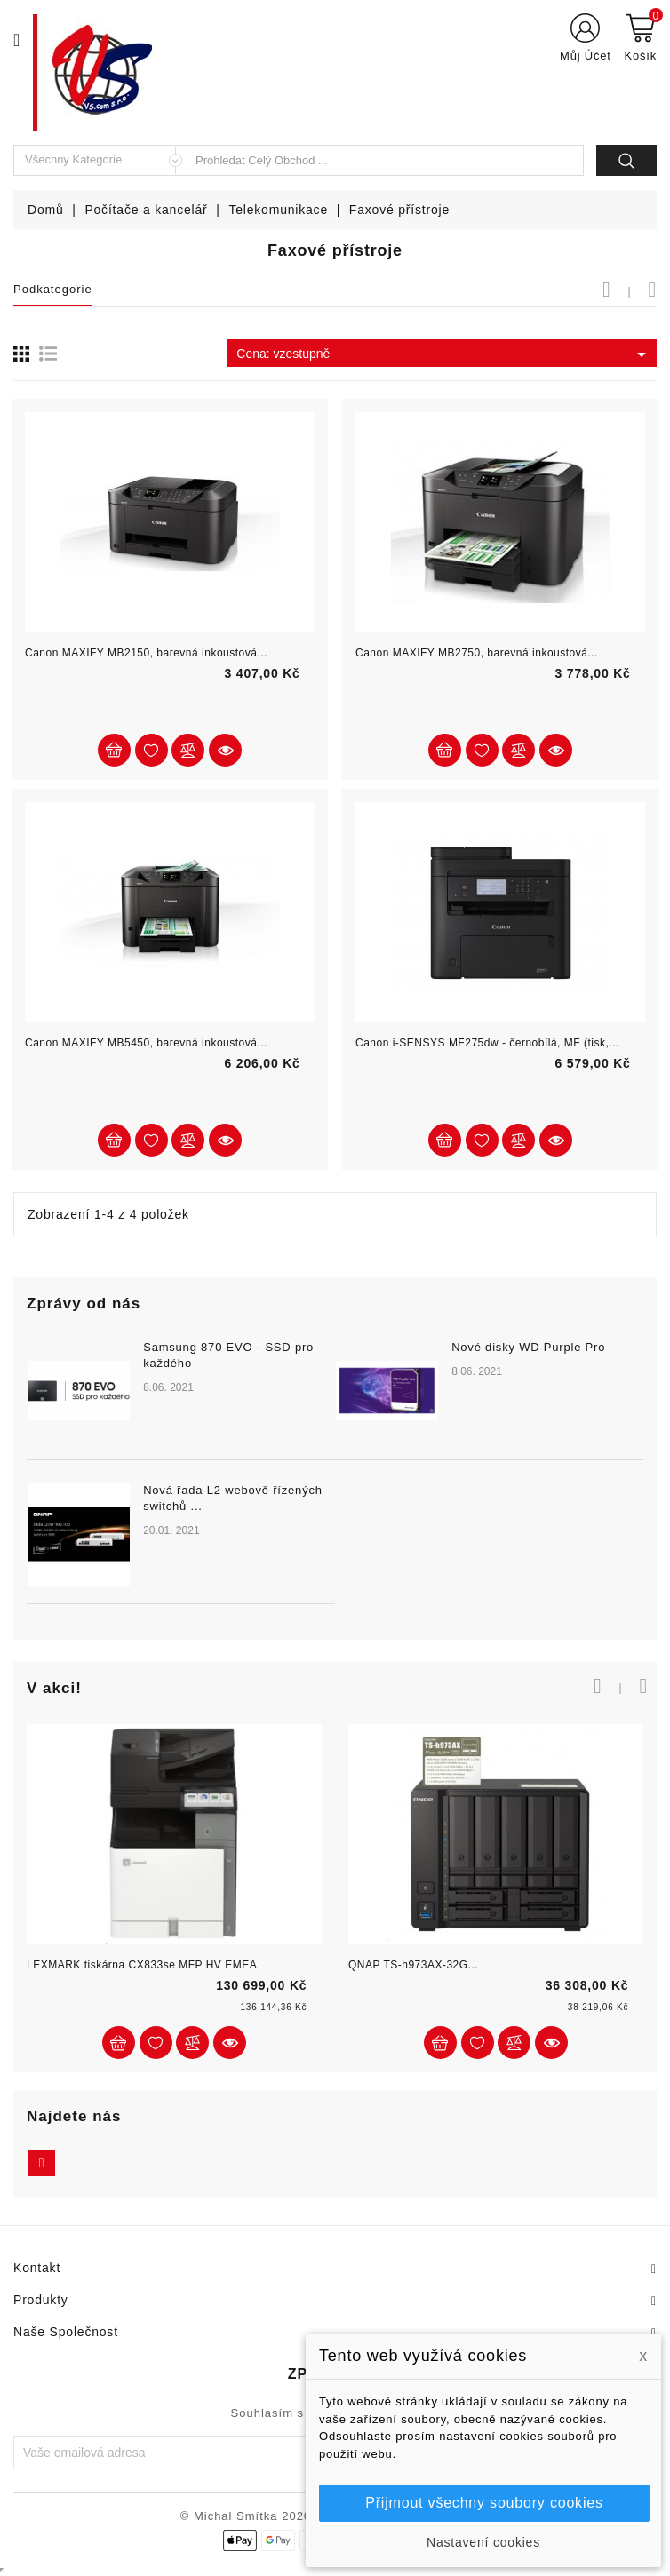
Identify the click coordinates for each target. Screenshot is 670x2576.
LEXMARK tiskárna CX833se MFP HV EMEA (142, 1965)
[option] (335, 1483)
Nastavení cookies (483, 2542)
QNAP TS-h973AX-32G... (413, 1965)
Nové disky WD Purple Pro (528, 1347)
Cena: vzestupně (444, 354)
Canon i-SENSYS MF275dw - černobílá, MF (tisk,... (487, 1043)
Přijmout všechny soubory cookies (483, 2502)
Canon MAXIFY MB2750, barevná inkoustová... (476, 653)
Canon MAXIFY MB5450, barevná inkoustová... (146, 1043)
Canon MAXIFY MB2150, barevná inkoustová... (146, 653)
